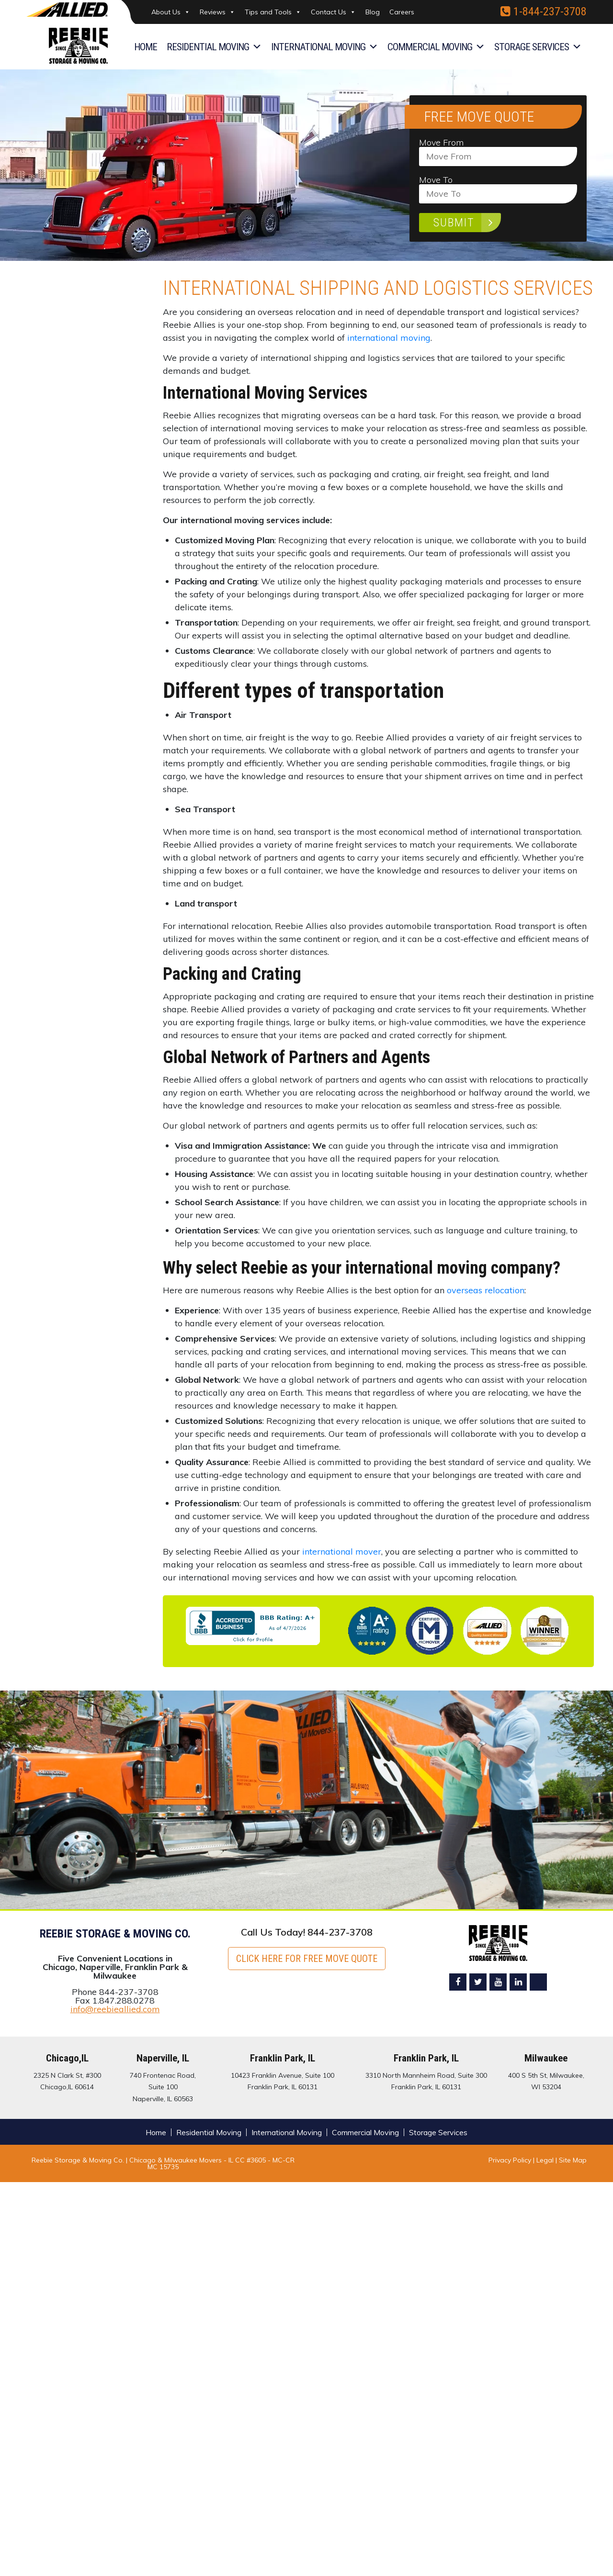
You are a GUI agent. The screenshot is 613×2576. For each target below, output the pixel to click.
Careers (401, 12)
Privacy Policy (509, 2160)
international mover (341, 1551)
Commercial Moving (436, 46)
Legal (546, 2160)
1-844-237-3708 (543, 11)
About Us (170, 12)
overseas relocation (485, 1290)
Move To (498, 187)
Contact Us (333, 12)
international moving (389, 337)
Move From (498, 150)
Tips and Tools (273, 12)
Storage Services (537, 46)
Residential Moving (214, 46)
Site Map (573, 2160)
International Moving (324, 46)
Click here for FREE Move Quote (306, 1958)
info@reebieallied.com (115, 2009)
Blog (372, 12)
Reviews (217, 12)
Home (145, 47)
